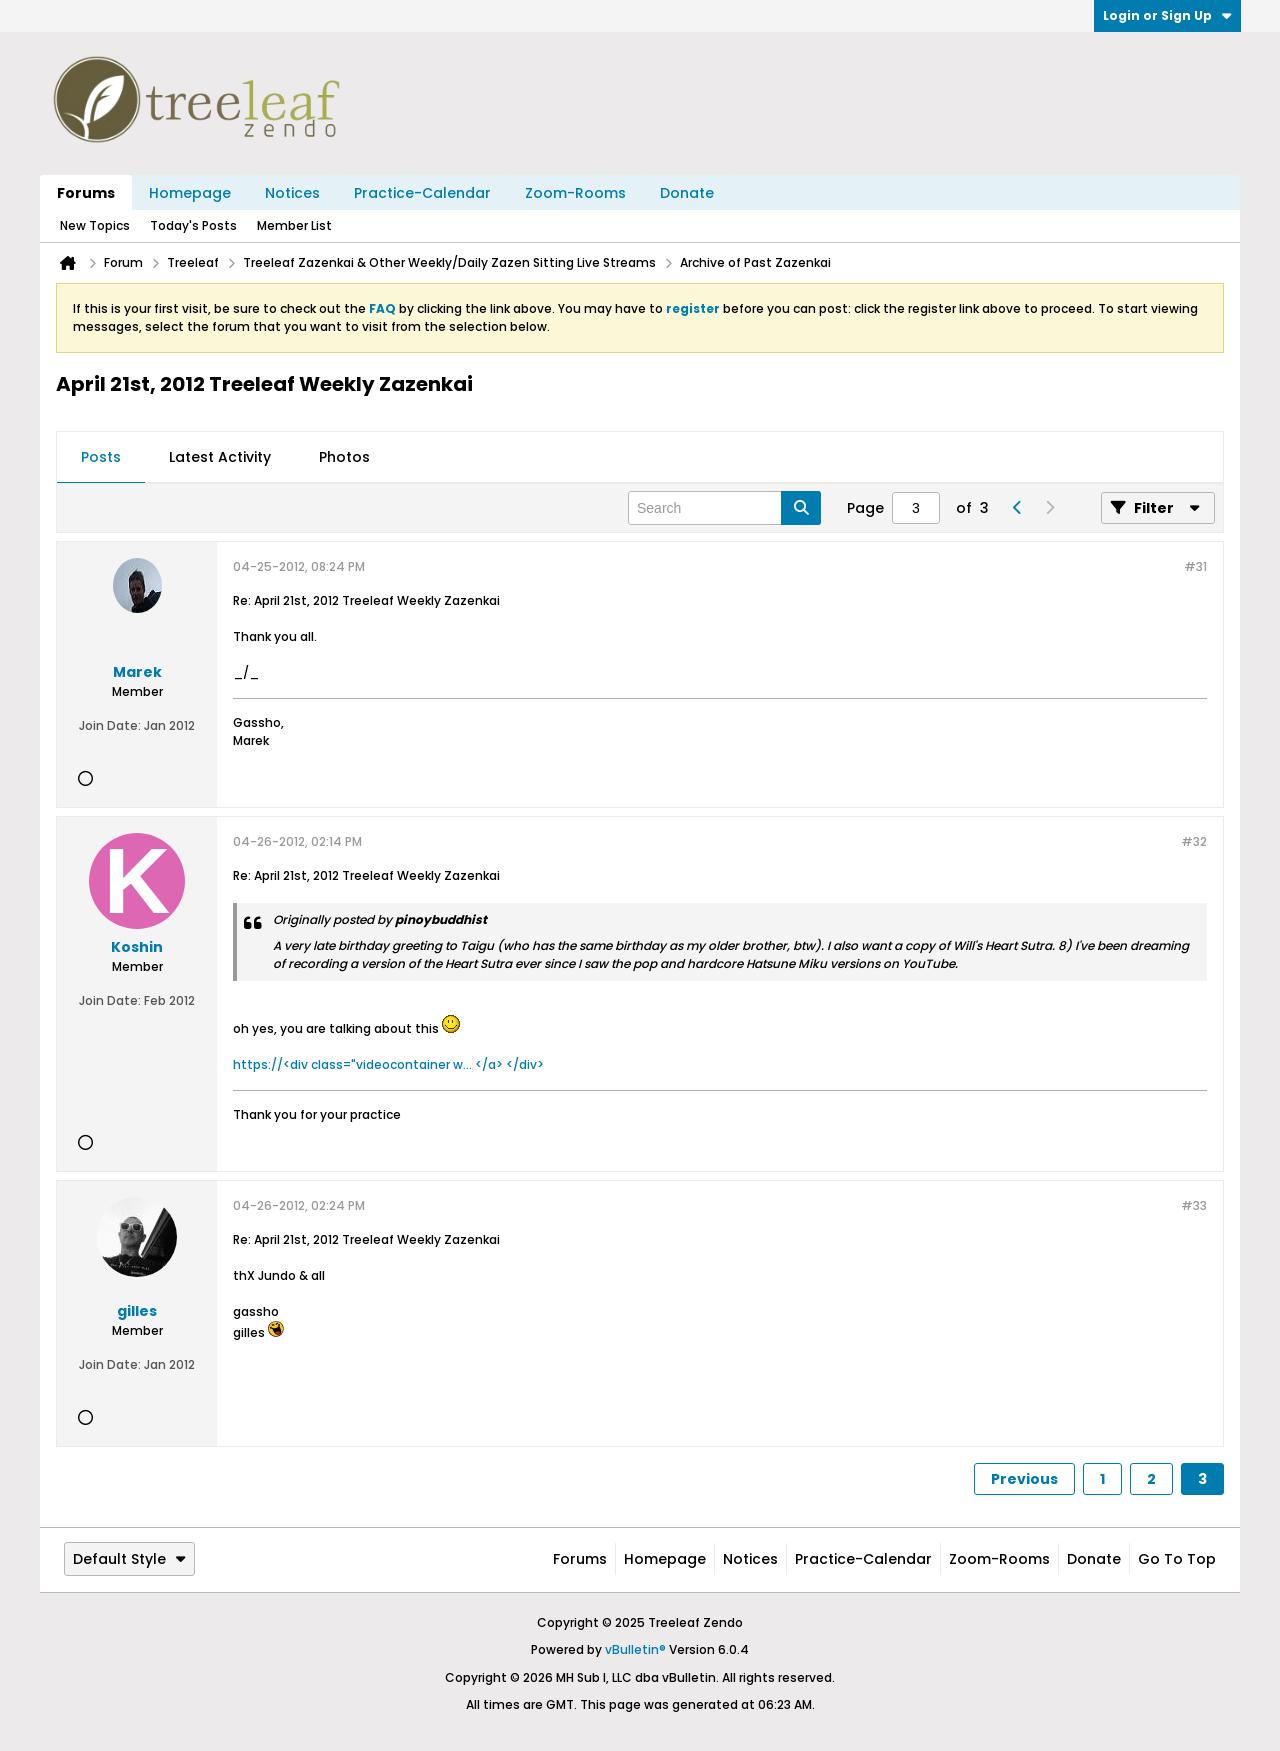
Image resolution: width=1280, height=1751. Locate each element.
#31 (1195, 566)
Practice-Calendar (422, 193)
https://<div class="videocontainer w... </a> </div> (388, 1064)
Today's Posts (193, 225)
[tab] (101, 458)
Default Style (129, 1559)
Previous (1024, 1479)
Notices (292, 193)
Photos (344, 457)
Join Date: (110, 725)
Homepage (190, 193)
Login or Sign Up (1167, 15)
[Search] (724, 508)
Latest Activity (220, 457)
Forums (86, 193)
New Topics (95, 225)
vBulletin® (635, 1649)
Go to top (1177, 1559)
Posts (101, 457)
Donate (687, 193)
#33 (1194, 1205)
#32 (1194, 841)
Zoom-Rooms (575, 193)
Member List (294, 225)
